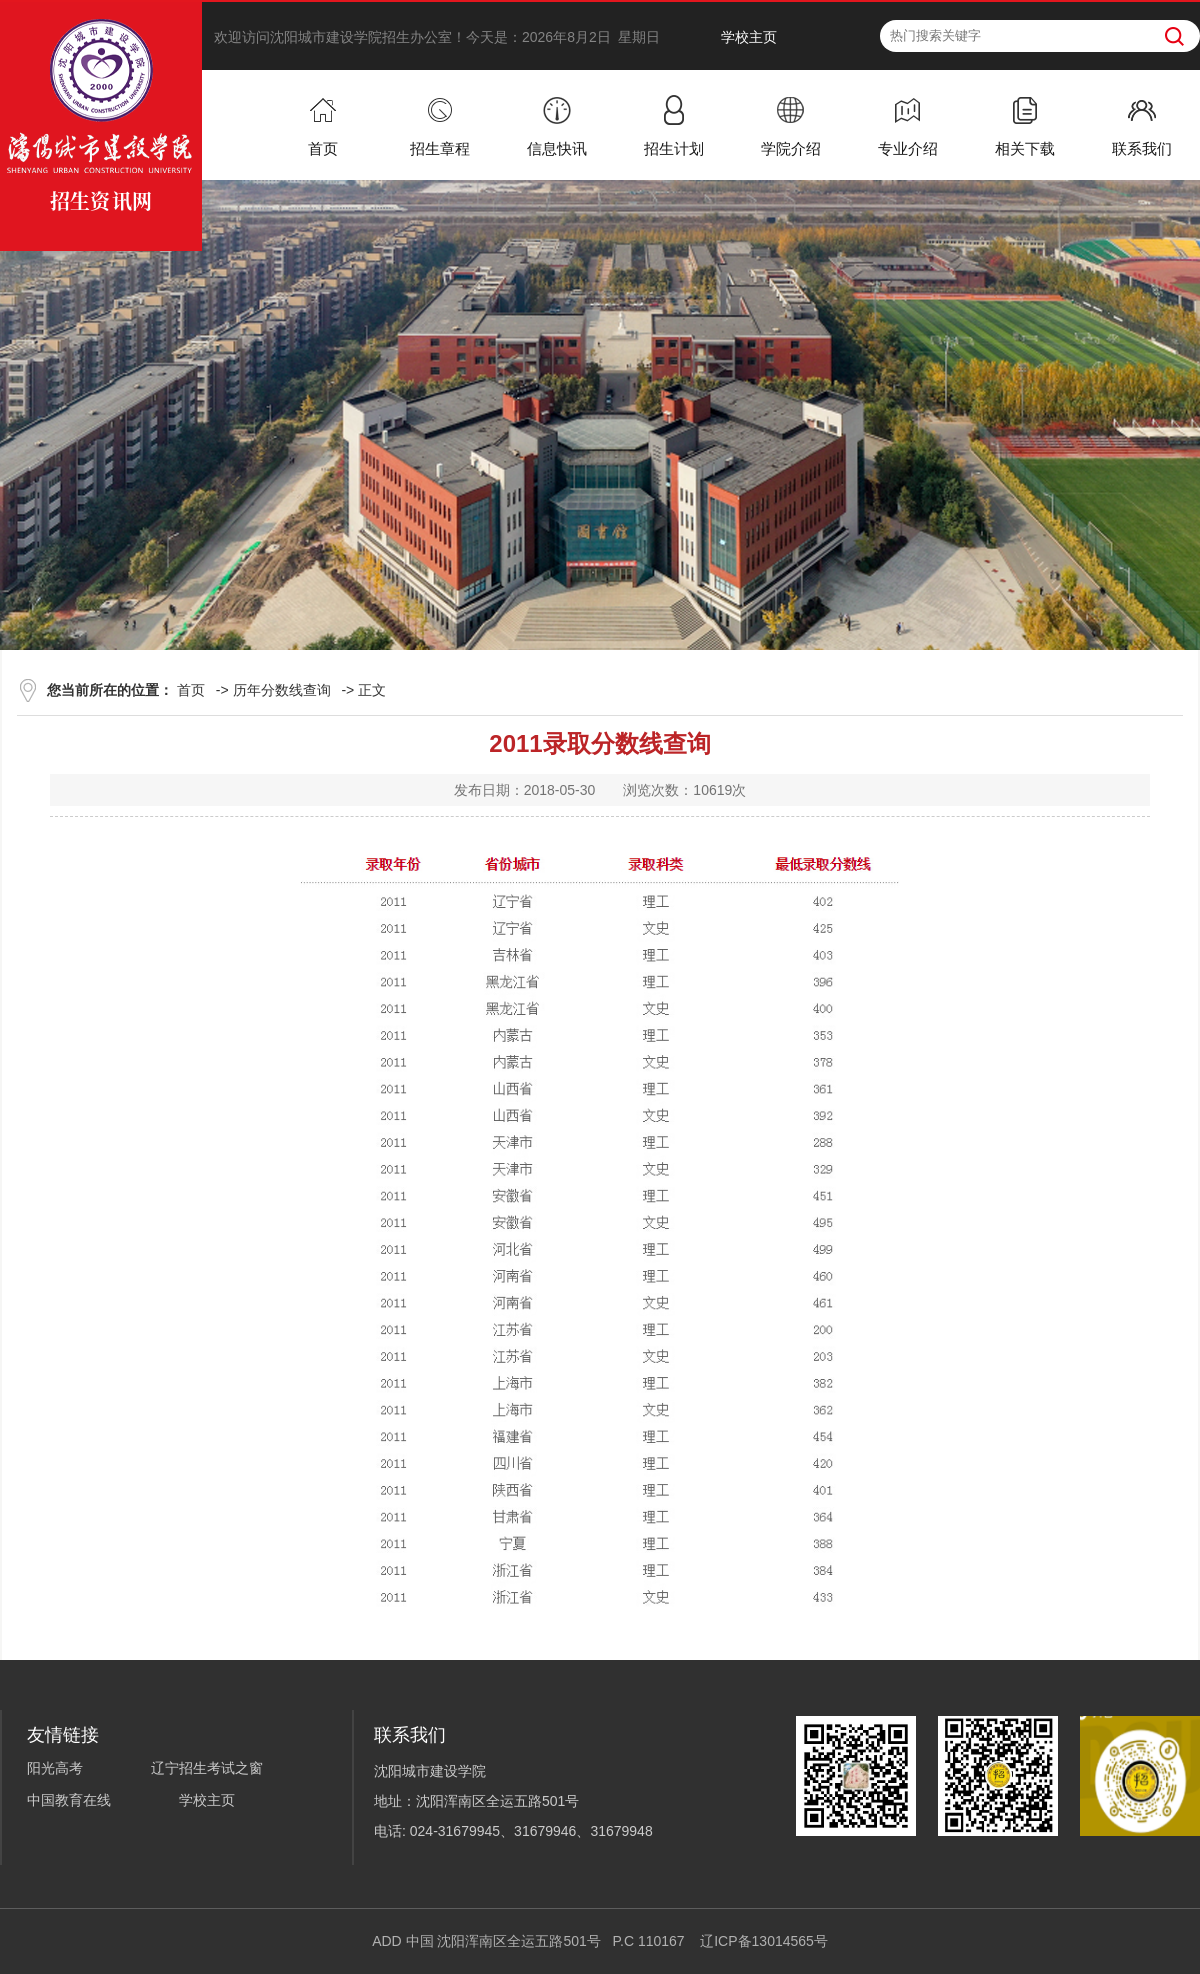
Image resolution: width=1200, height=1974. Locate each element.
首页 (191, 690)
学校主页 (749, 37)
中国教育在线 (69, 1800)
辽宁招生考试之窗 (207, 1768)
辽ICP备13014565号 (764, 1941)
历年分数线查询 (282, 690)
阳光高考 (55, 1768)
